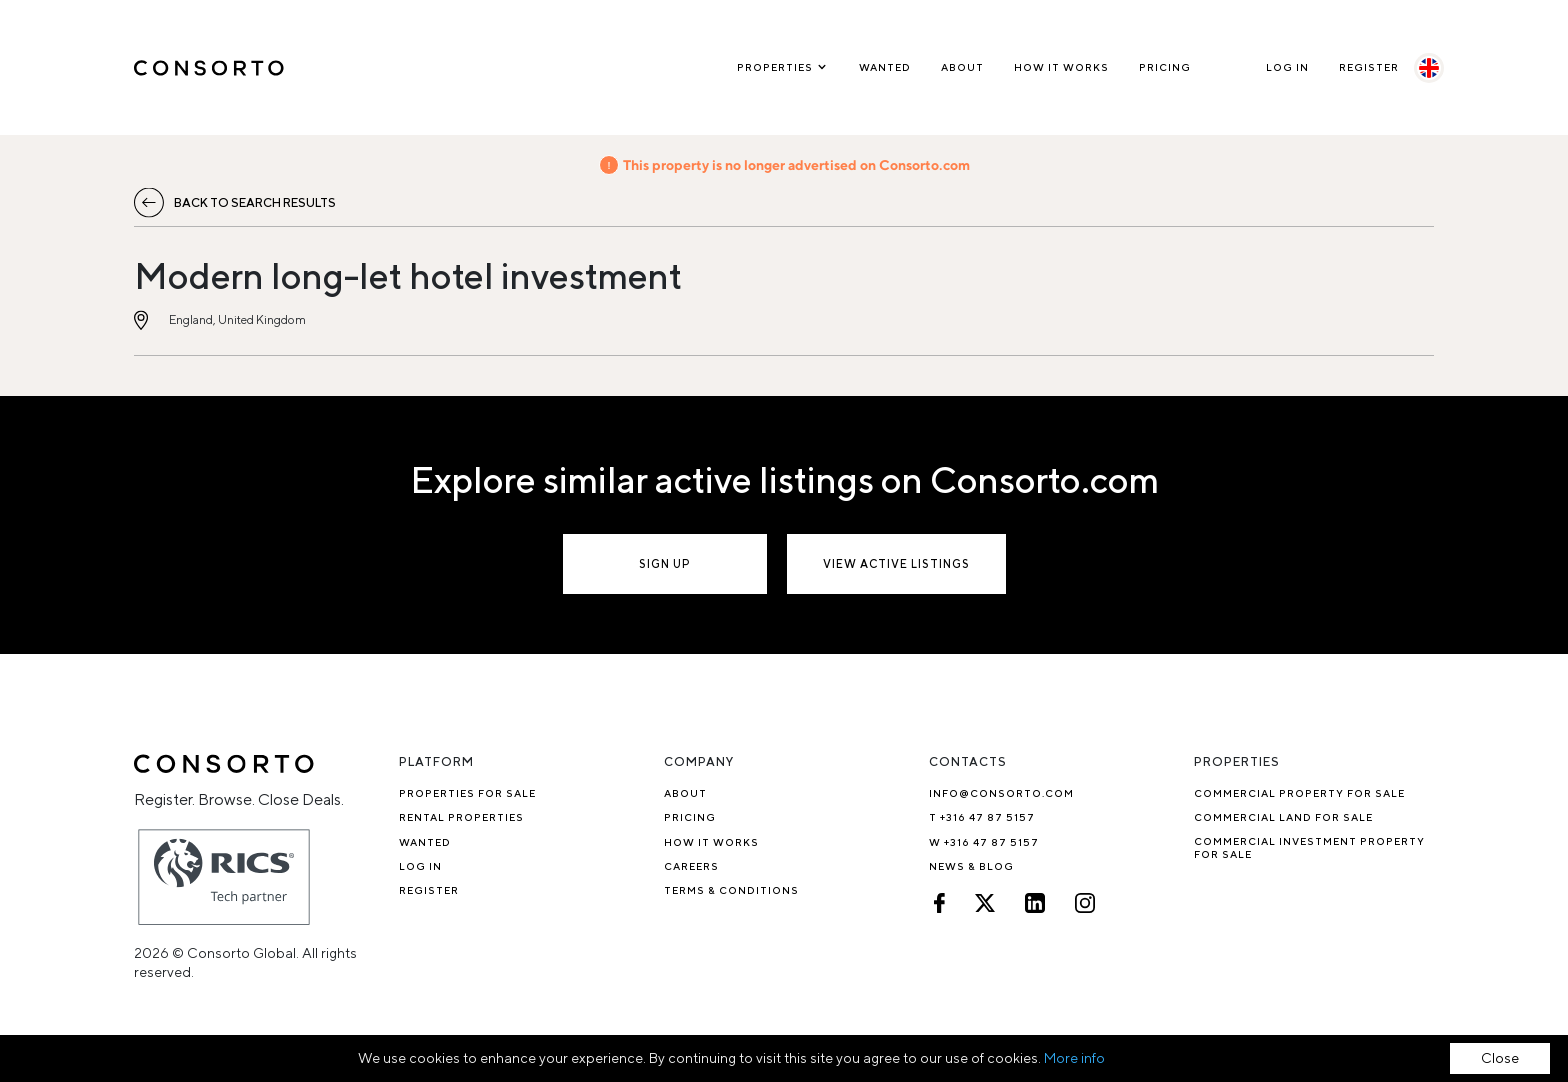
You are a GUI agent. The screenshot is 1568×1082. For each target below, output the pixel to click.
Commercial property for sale (1299, 793)
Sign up (665, 563)
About (962, 67)
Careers (691, 866)
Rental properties (461, 817)
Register (1369, 67)
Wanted (885, 67)
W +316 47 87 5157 (984, 842)
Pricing (1165, 67)
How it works (1061, 67)
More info (1074, 1058)
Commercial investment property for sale (1309, 847)
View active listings (896, 563)
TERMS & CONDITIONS (731, 890)
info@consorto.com (1001, 793)
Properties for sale (467, 793)
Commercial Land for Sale (1283, 817)
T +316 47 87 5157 (982, 817)
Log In (1287, 67)
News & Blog (971, 866)
